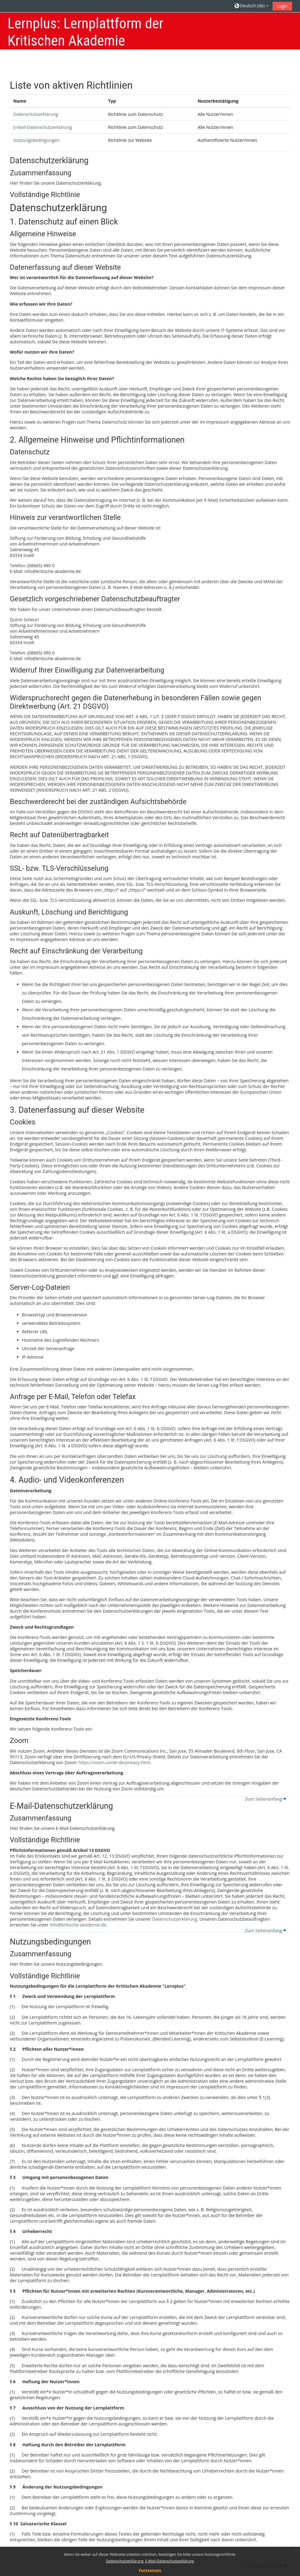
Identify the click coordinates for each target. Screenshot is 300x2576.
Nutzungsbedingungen (36, 140)
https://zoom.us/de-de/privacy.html (114, 1762)
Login (282, 6)
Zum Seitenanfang (266, 1799)
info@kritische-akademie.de (78, 1925)
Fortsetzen (150, 2570)
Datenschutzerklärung (35, 114)
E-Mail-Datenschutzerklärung (42, 127)
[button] (252, 6)
